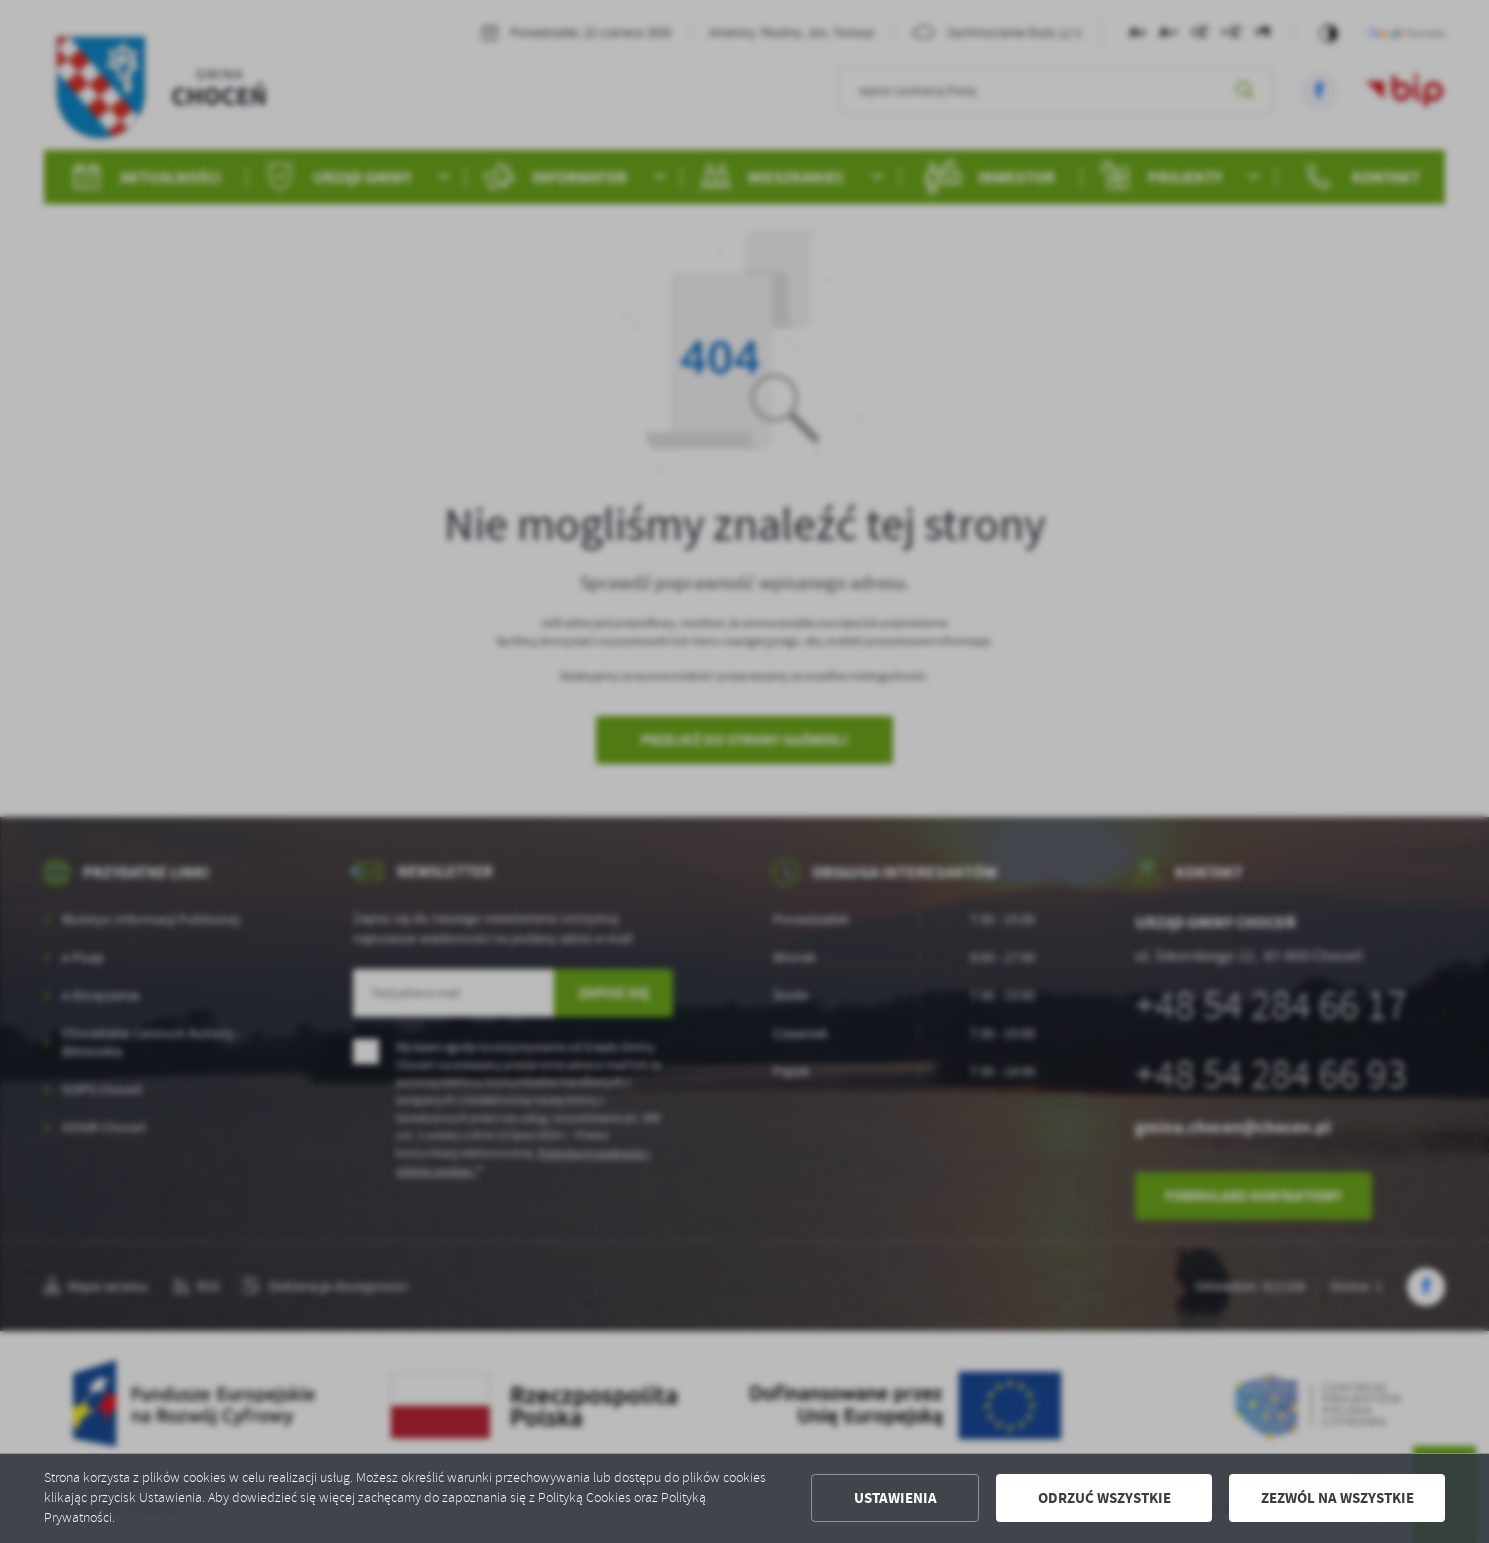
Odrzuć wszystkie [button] (1104, 1498)
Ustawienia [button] (895, 1498)
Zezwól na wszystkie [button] (1337, 1498)
